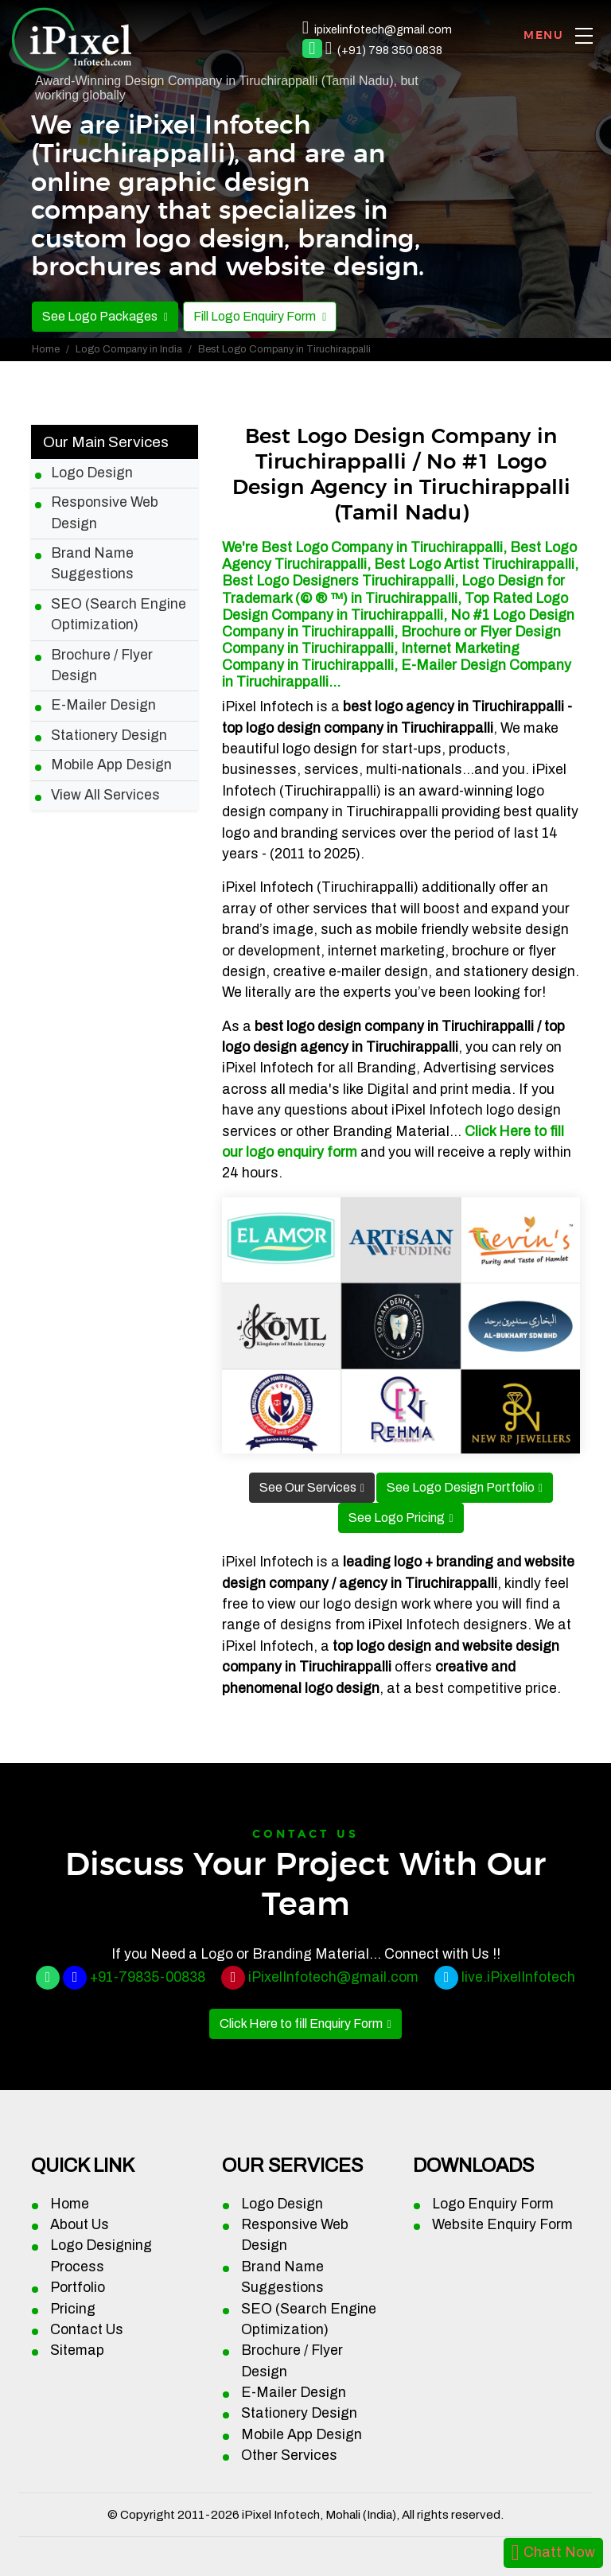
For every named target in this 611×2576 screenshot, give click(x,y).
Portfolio (77, 2287)
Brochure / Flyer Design (102, 665)
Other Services (289, 2455)
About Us (79, 2224)
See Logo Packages (101, 316)
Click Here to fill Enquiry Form (301, 2023)
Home (46, 349)
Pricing (72, 2309)
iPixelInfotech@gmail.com (333, 1977)
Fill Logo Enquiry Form (255, 316)
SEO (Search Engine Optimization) (118, 614)
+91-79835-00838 (147, 1977)
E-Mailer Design (103, 705)
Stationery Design (109, 735)
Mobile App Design (111, 764)
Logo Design (92, 473)
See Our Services (307, 1487)
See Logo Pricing (396, 1517)
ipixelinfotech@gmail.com (383, 29)
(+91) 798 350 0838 (389, 50)
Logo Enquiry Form (493, 2204)
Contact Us (86, 2329)
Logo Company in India (129, 349)
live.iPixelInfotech (518, 1977)
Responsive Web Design (104, 513)
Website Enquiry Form (502, 2224)
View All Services (105, 795)
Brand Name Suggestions (92, 564)
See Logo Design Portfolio (461, 1487)
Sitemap (77, 2350)
